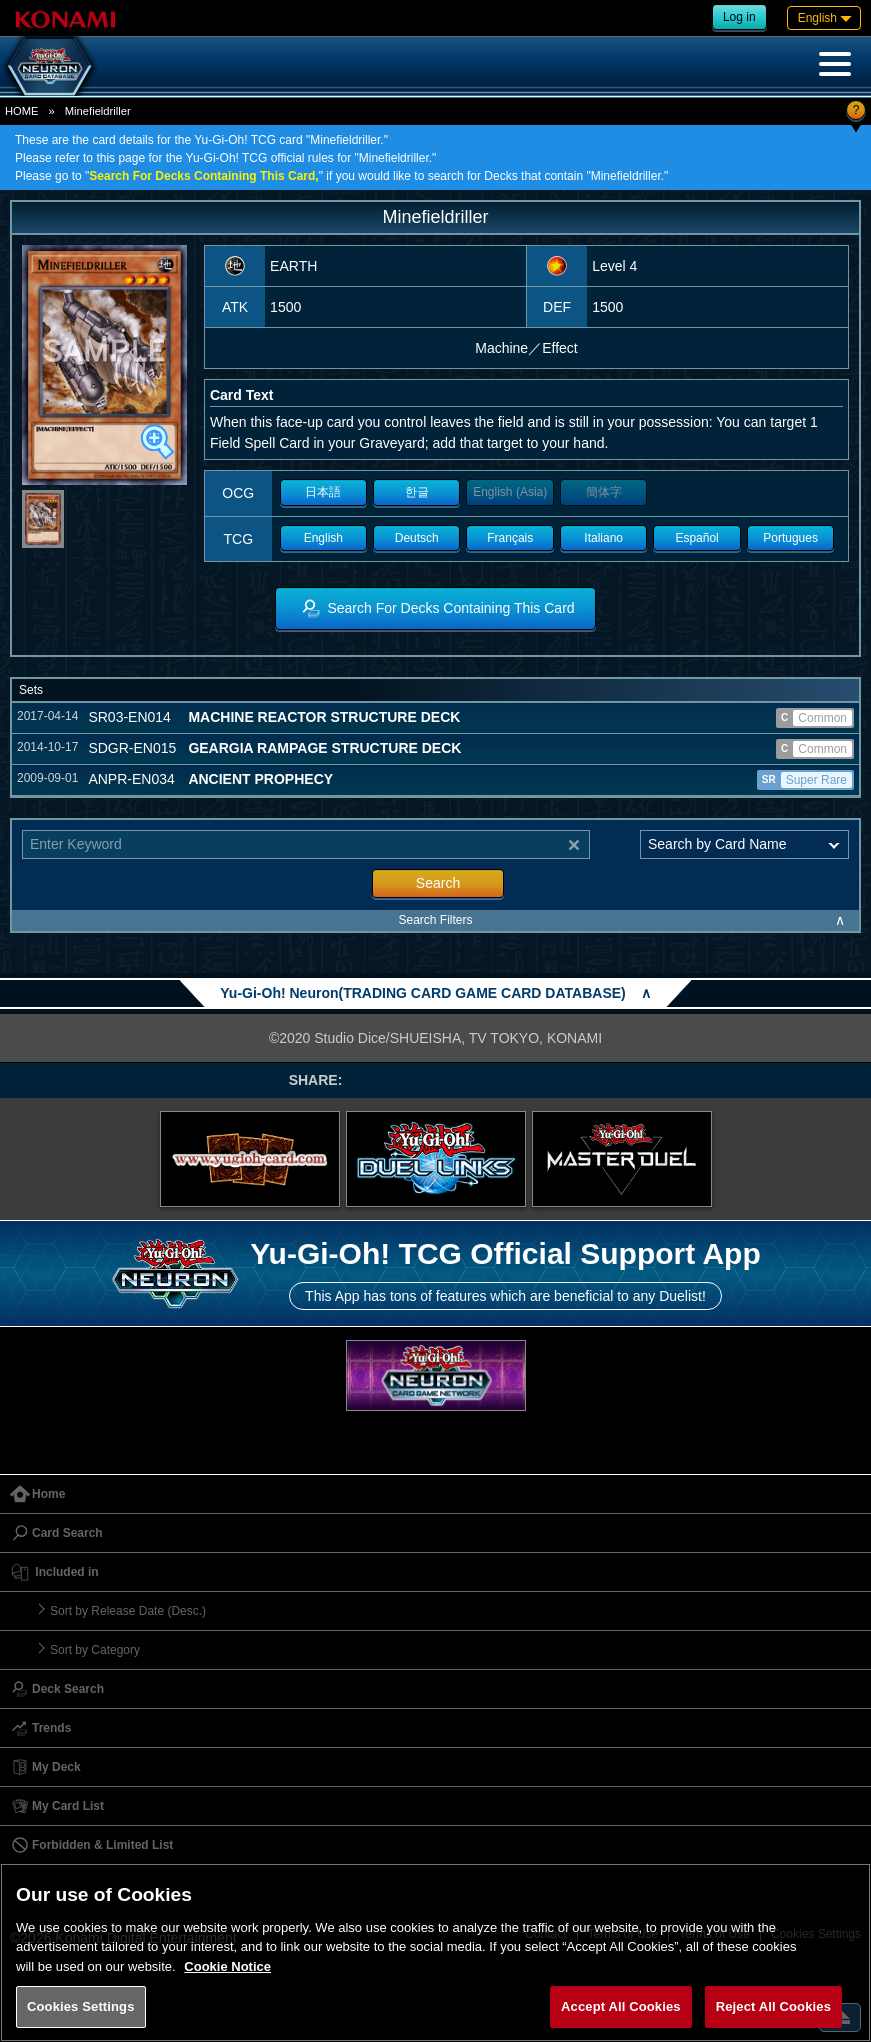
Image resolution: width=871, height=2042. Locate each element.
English (323, 538)
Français (510, 538)
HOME (22, 111)
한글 (417, 492)
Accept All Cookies (621, 2006)
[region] (435, 1952)
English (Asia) (510, 492)
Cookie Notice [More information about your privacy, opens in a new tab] (227, 1966)
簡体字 (604, 492)
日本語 (323, 492)
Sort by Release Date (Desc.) (128, 1611)
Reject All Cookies (773, 2006)
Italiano (603, 538)
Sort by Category (95, 1650)
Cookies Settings (81, 2006)
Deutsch (417, 538)
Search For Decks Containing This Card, (203, 176)
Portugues (790, 538)
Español (696, 538)
